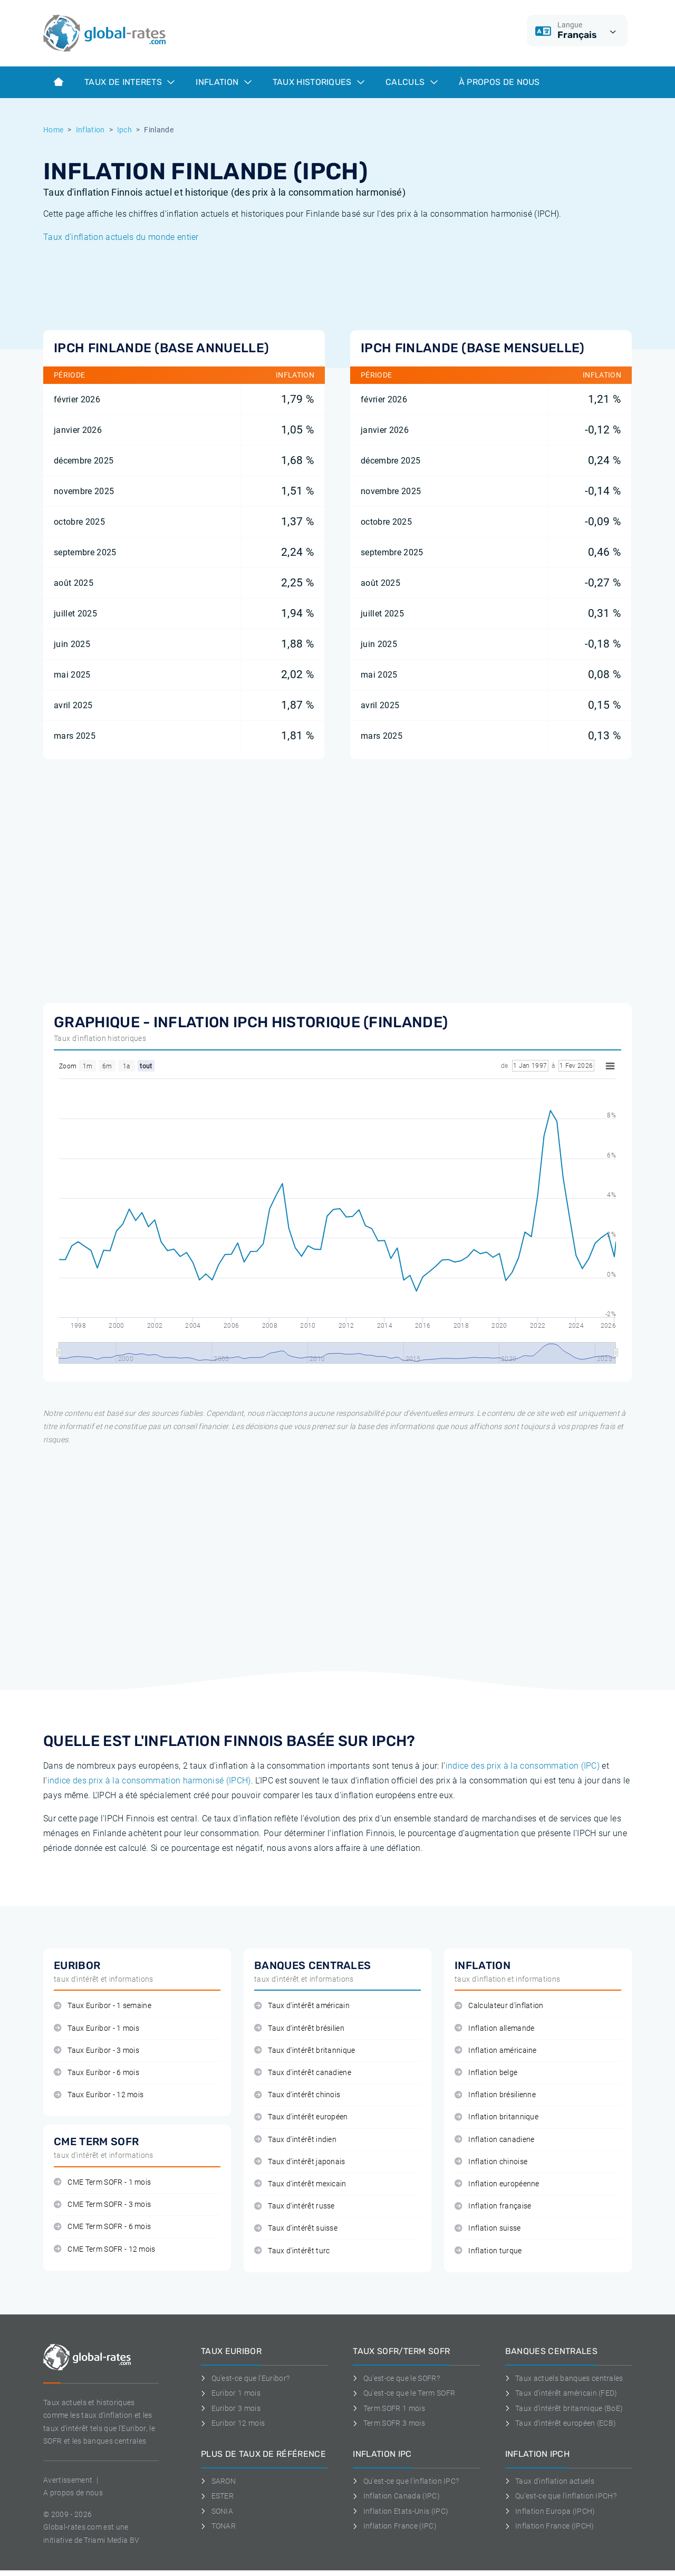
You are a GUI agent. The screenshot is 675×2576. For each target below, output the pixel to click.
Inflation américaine (496, 2050)
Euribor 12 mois (233, 2423)
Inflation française (493, 2206)
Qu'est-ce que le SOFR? (396, 2378)
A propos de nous (73, 2492)
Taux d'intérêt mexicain (300, 2183)
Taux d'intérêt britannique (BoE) (564, 2408)
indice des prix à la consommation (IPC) (523, 1766)
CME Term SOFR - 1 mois (102, 2182)
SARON (218, 2481)
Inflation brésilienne (495, 2094)
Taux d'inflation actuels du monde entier (121, 237)
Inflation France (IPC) (395, 2526)
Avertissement (67, 2480)
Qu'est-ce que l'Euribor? (245, 2378)
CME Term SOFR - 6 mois (102, 2226)
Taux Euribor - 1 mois (96, 2028)
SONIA (217, 2511)
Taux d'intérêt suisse (296, 2228)
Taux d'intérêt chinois (297, 2094)
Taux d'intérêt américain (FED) (561, 2393)
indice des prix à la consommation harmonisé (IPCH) (149, 1781)
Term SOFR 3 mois (389, 2423)
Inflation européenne (497, 2183)
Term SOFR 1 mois (389, 2408)
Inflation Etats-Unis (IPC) (400, 2511)
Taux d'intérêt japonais (299, 2161)
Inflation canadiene (494, 2139)
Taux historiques (318, 82)
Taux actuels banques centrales (564, 2378)
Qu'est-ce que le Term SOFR (404, 2393)
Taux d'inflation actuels (549, 2481)
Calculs (411, 82)
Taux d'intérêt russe (294, 2206)
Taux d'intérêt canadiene (302, 2072)
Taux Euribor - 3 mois (96, 2050)
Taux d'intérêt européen (301, 2116)
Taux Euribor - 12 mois (98, 2094)
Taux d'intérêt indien (295, 2139)
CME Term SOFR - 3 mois (102, 2204)
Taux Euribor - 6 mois (96, 2072)
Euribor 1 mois (231, 2393)
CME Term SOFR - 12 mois (105, 2249)
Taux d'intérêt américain (302, 2005)
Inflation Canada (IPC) (396, 2496)
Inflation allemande (494, 2028)
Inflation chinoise (491, 2161)
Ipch (124, 130)
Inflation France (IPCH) (549, 2526)
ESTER (217, 2496)
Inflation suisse (488, 2228)
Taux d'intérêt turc (292, 2250)
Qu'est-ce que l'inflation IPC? (406, 2481)
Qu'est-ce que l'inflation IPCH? (560, 2496)
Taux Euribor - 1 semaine (102, 2005)
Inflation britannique (496, 2116)
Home (53, 130)
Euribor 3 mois (231, 2408)
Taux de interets (129, 82)
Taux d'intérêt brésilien (299, 2028)
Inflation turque (488, 2250)
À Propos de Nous (499, 82)
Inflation (223, 82)
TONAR (218, 2526)
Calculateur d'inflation (499, 2005)
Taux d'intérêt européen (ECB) (560, 2423)
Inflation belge (486, 2072)
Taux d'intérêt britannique (304, 2050)
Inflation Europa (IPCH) (550, 2511)
